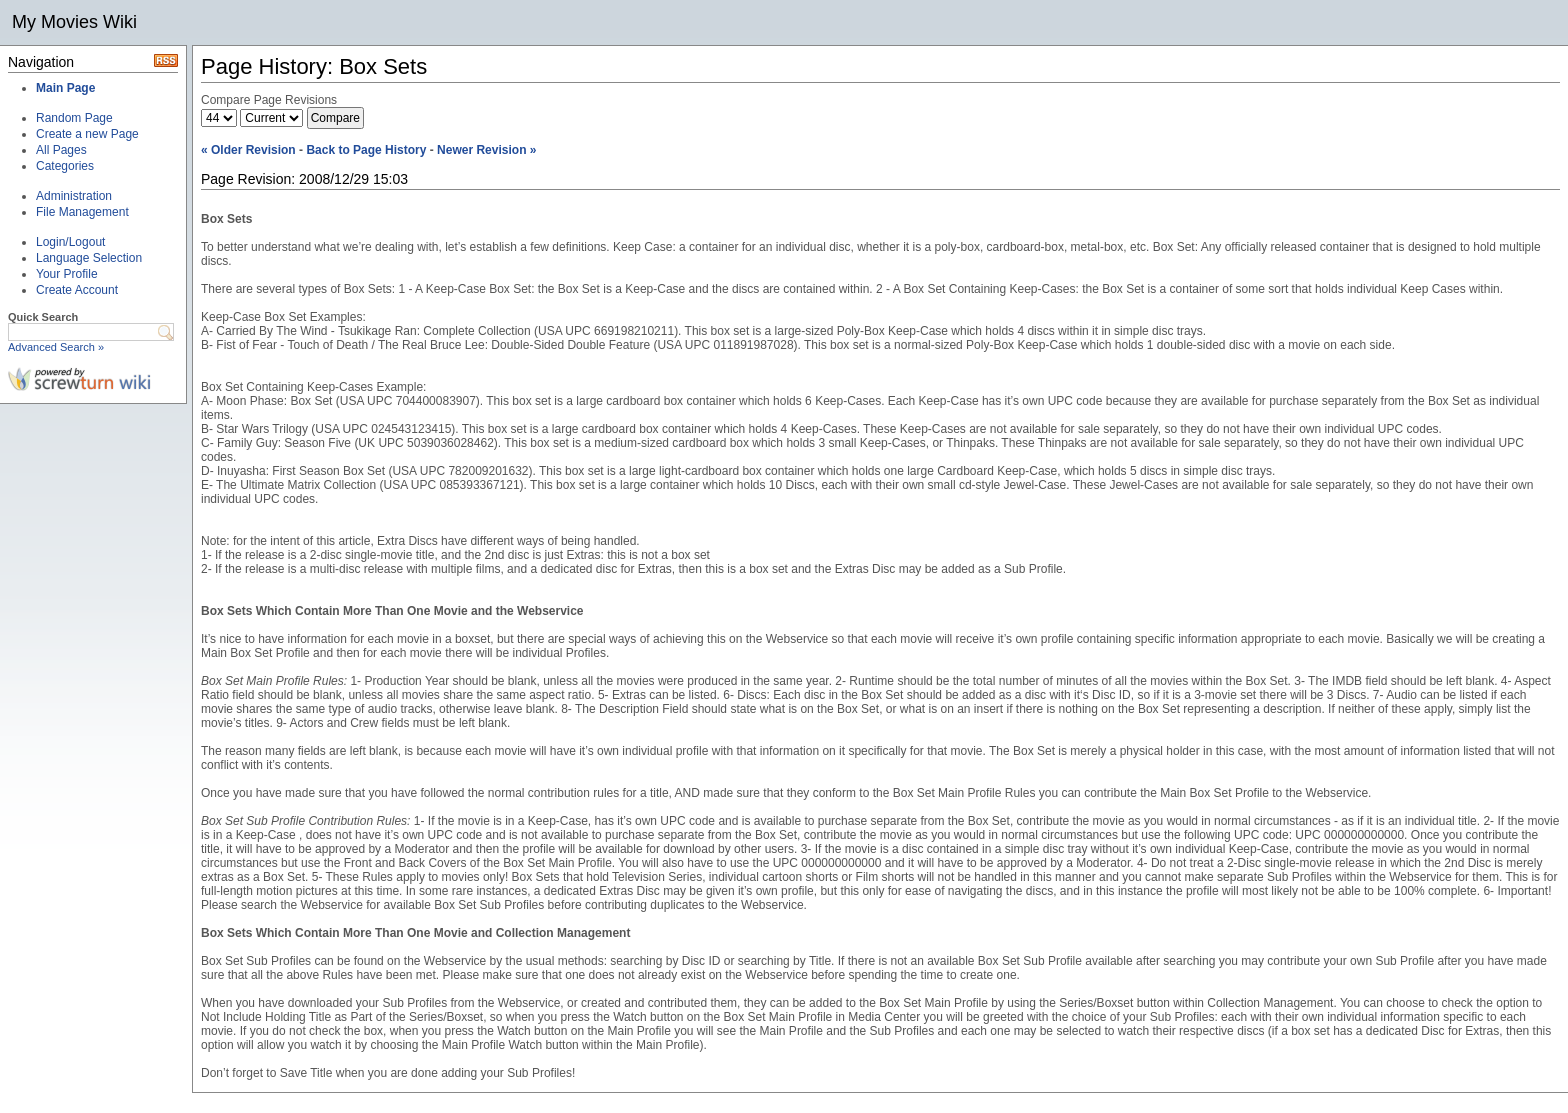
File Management (82, 212)
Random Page (74, 118)
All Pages (61, 150)
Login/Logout (70, 242)
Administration (74, 196)
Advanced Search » (56, 347)
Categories (65, 166)
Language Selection (89, 258)
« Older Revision (248, 150)
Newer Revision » (486, 150)
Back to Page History (366, 150)
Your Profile (67, 274)
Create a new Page (87, 134)
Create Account (77, 290)
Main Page (65, 88)
